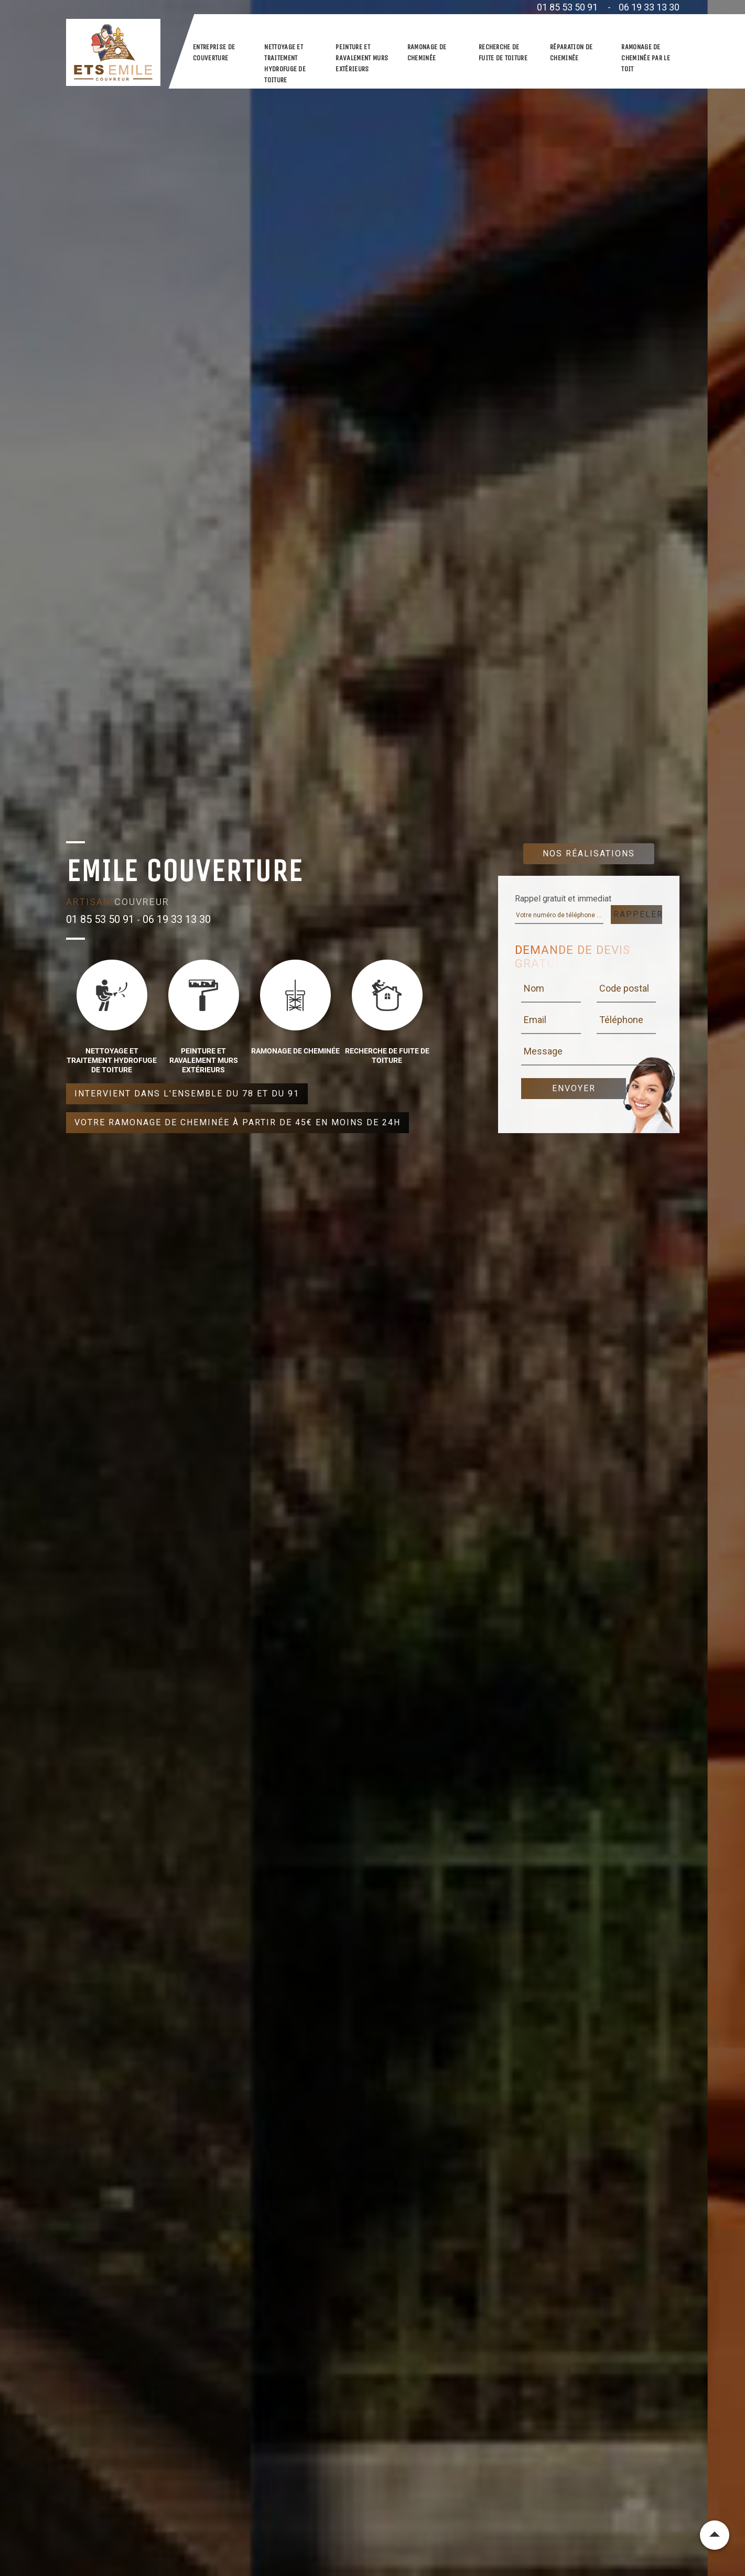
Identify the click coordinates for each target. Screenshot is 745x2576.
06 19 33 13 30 (649, 7)
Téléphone (621, 1019)
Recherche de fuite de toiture (503, 52)
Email (535, 1019)
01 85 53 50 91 (567, 7)
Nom (534, 988)
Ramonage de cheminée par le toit (645, 57)
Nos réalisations (589, 853)
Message (543, 1051)
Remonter (714, 2535)
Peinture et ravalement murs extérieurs (362, 57)
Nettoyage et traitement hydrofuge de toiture (285, 63)
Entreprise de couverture (214, 52)
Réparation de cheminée (571, 52)
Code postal (624, 988)
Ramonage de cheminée (427, 52)
